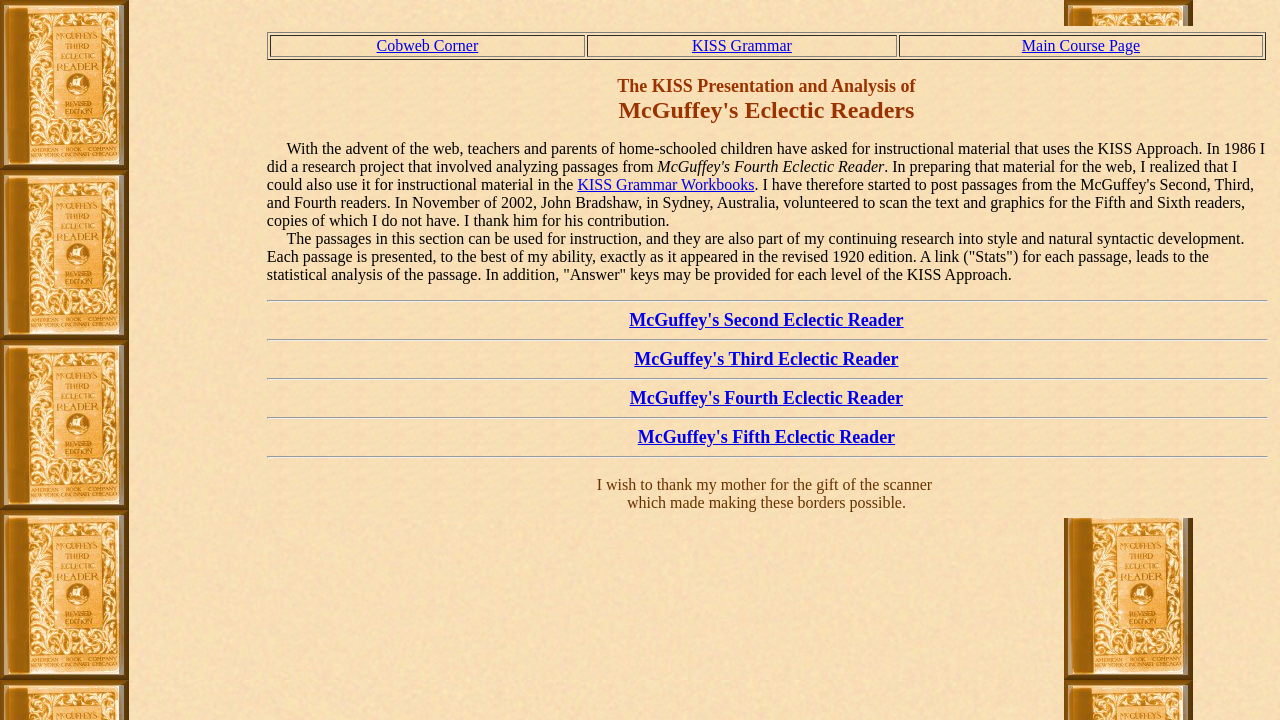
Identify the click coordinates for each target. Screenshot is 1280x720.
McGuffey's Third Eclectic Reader (766, 359)
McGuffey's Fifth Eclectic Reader (766, 437)
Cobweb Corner (428, 45)
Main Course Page (1081, 45)
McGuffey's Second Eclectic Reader (766, 320)
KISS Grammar (742, 45)
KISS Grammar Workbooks (665, 184)
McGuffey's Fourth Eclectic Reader (766, 398)
